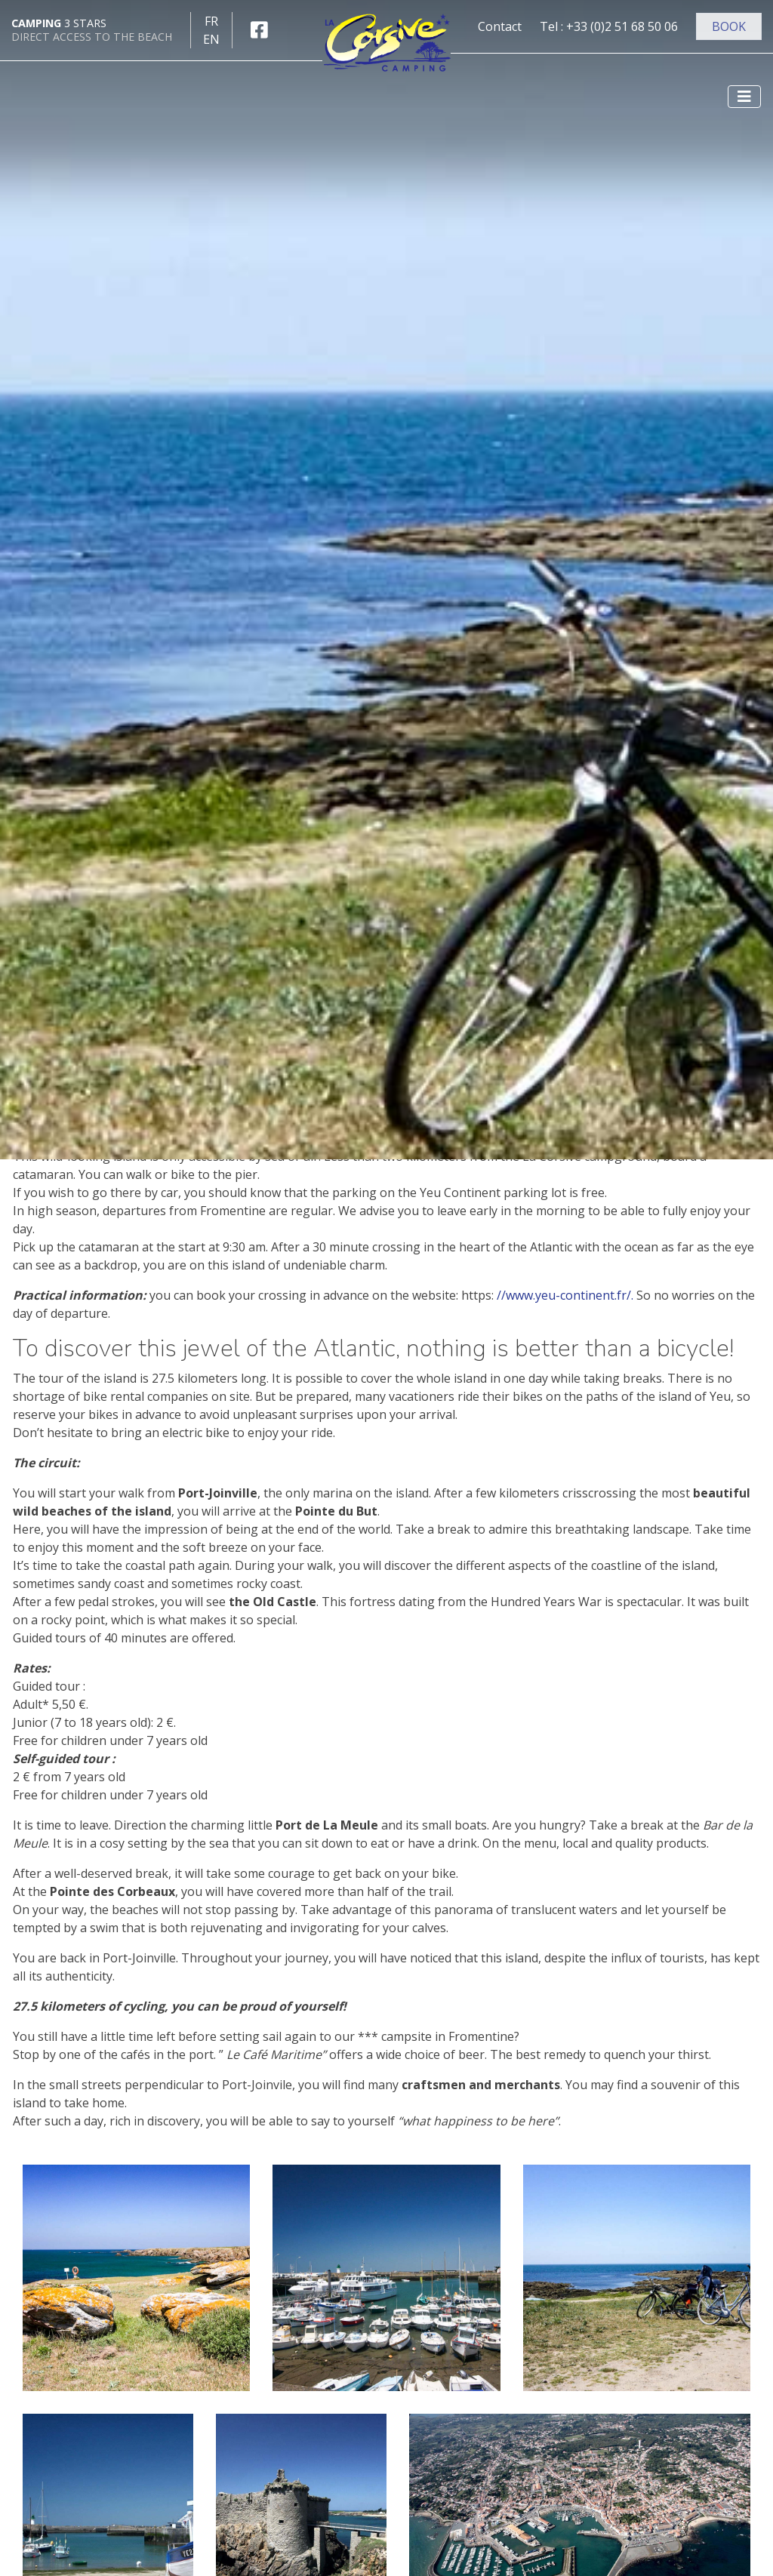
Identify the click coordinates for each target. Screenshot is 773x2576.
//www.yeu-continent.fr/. (565, 1295)
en (211, 39)
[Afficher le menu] (744, 96)
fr (211, 21)
